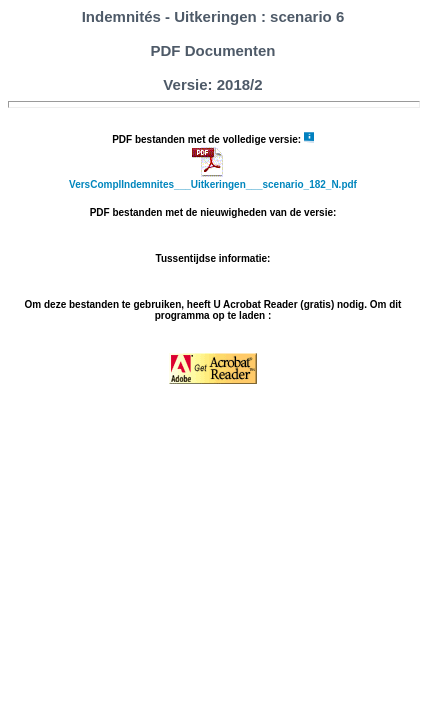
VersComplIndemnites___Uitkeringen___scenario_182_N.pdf (213, 184)
